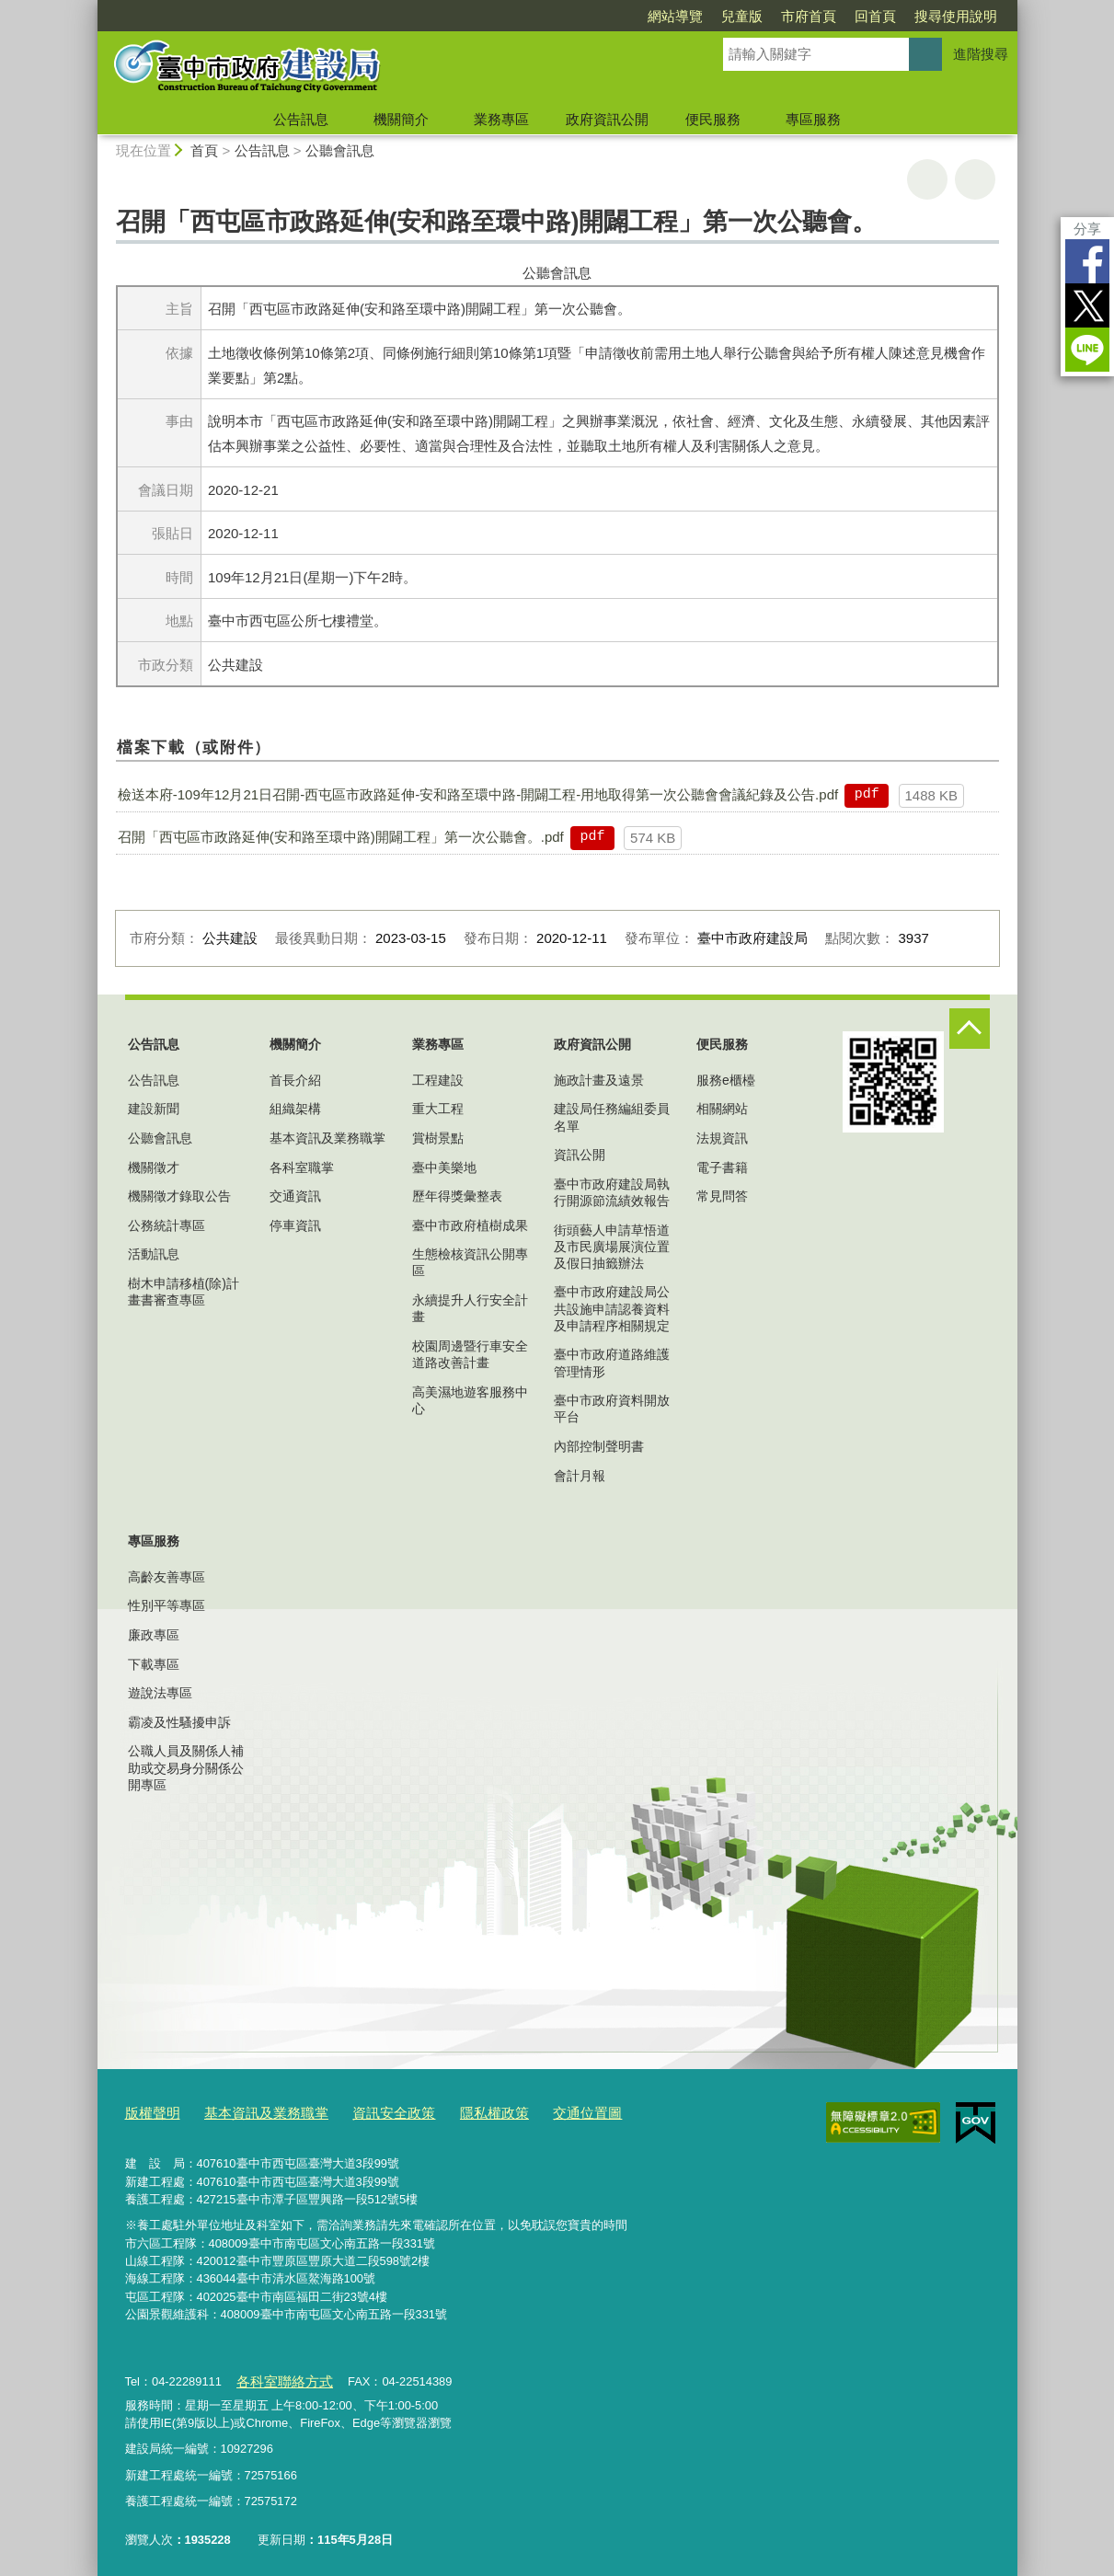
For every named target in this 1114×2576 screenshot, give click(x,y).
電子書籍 (722, 1167)
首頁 (204, 150)
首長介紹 (295, 1080)
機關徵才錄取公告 (179, 1196)
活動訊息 (153, 1254)
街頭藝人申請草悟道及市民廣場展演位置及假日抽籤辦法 (612, 1247)
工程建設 (438, 1080)
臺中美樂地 (444, 1167)
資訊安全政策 (364, 2111)
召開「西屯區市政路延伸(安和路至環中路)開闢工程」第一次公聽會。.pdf (341, 837)
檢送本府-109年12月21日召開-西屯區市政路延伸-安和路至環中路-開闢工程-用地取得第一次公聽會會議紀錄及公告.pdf (478, 794)
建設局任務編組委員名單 (612, 1117)
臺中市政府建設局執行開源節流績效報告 (612, 1192)
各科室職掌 (302, 1167)
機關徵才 (153, 1167)
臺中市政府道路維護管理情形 (612, 1362)
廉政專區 (153, 1634)
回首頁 (875, 16)
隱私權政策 (455, 2111)
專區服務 (813, 119)
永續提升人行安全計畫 (470, 1308)
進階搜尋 (980, 54)
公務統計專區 (166, 1225)
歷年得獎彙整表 (457, 1196)
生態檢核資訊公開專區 (470, 1262)
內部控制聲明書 (599, 1446)
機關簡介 (401, 119)
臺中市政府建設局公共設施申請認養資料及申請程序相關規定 (612, 1308)
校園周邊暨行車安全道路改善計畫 (470, 1354)
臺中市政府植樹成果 (470, 1225)
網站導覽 (675, 16)
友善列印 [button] (927, 179)
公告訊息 (300, 119)
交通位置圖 (538, 2111)
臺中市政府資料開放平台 (612, 1408)
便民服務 (713, 119)
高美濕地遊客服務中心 (470, 1400)
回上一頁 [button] (975, 179)
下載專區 (153, 1664)
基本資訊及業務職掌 (327, 1138)
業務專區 (501, 119)
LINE (1087, 350)
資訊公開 (579, 1154)
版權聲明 (149, 2111)
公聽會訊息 (339, 150)
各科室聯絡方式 (277, 2375)
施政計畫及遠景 (599, 1080)
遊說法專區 (160, 1692)
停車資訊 (295, 1225)
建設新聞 (153, 1108)
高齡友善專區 (166, 1577)
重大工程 (438, 1108)
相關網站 (722, 1108)
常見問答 (722, 1196)
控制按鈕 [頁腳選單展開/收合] (969, 1028)
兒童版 (742, 16)
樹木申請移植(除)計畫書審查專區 (183, 1291)
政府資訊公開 (607, 119)
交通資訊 (295, 1196)
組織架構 (295, 1108)
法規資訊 (722, 1138)
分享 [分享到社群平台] (1087, 229)
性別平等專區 (166, 1605)
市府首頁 (808, 16)
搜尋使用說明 (955, 16)
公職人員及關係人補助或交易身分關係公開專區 (186, 1767)
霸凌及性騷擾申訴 (179, 1722)
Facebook (1087, 261)
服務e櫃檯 (725, 1080)
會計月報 (579, 1475)
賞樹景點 (438, 1138)
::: (90, 8)
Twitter (1087, 305)
